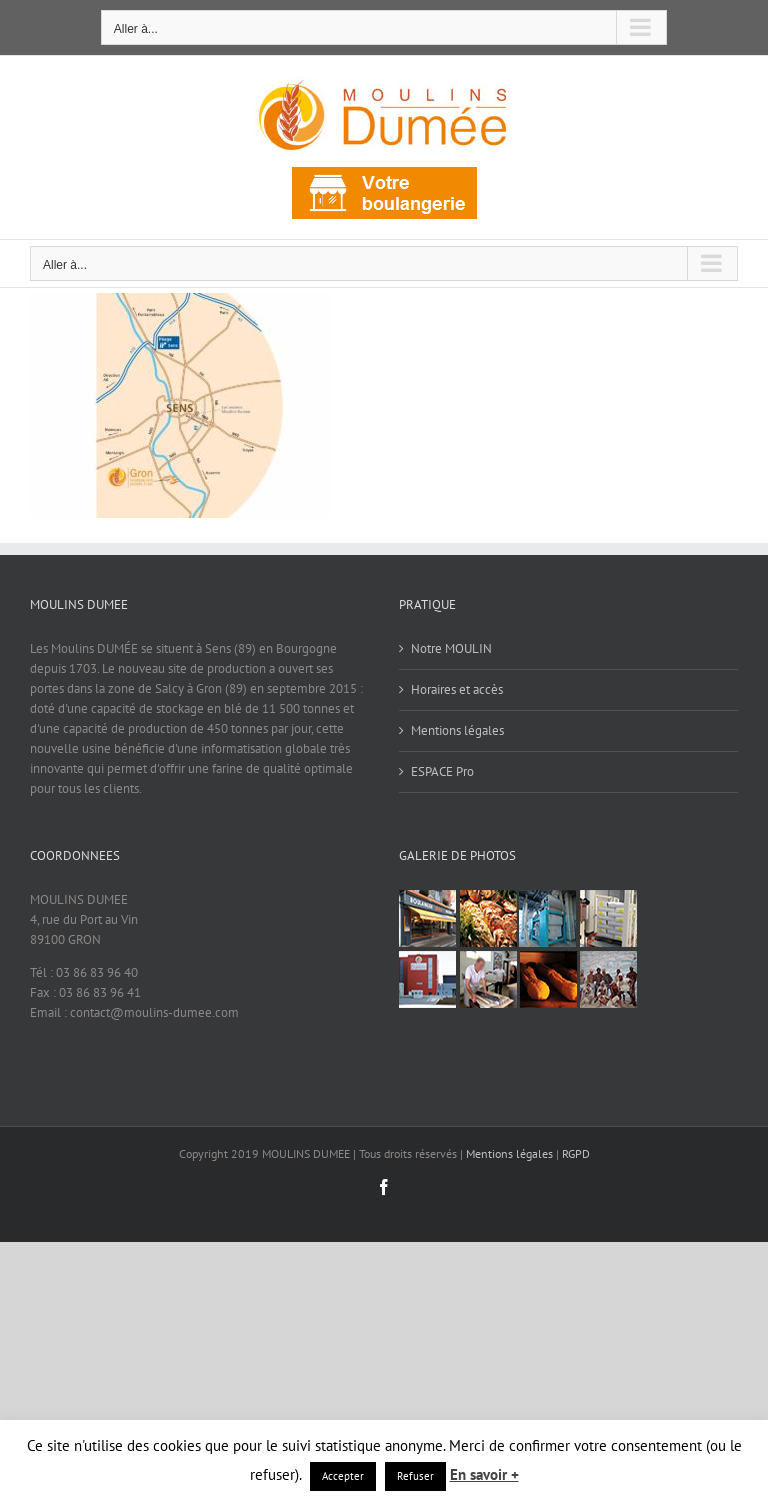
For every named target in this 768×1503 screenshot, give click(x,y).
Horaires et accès (457, 689)
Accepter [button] (343, 1476)
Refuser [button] (415, 1476)
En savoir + (484, 1474)
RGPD (576, 1153)
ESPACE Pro (442, 771)
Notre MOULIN (451, 648)
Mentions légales (457, 730)
